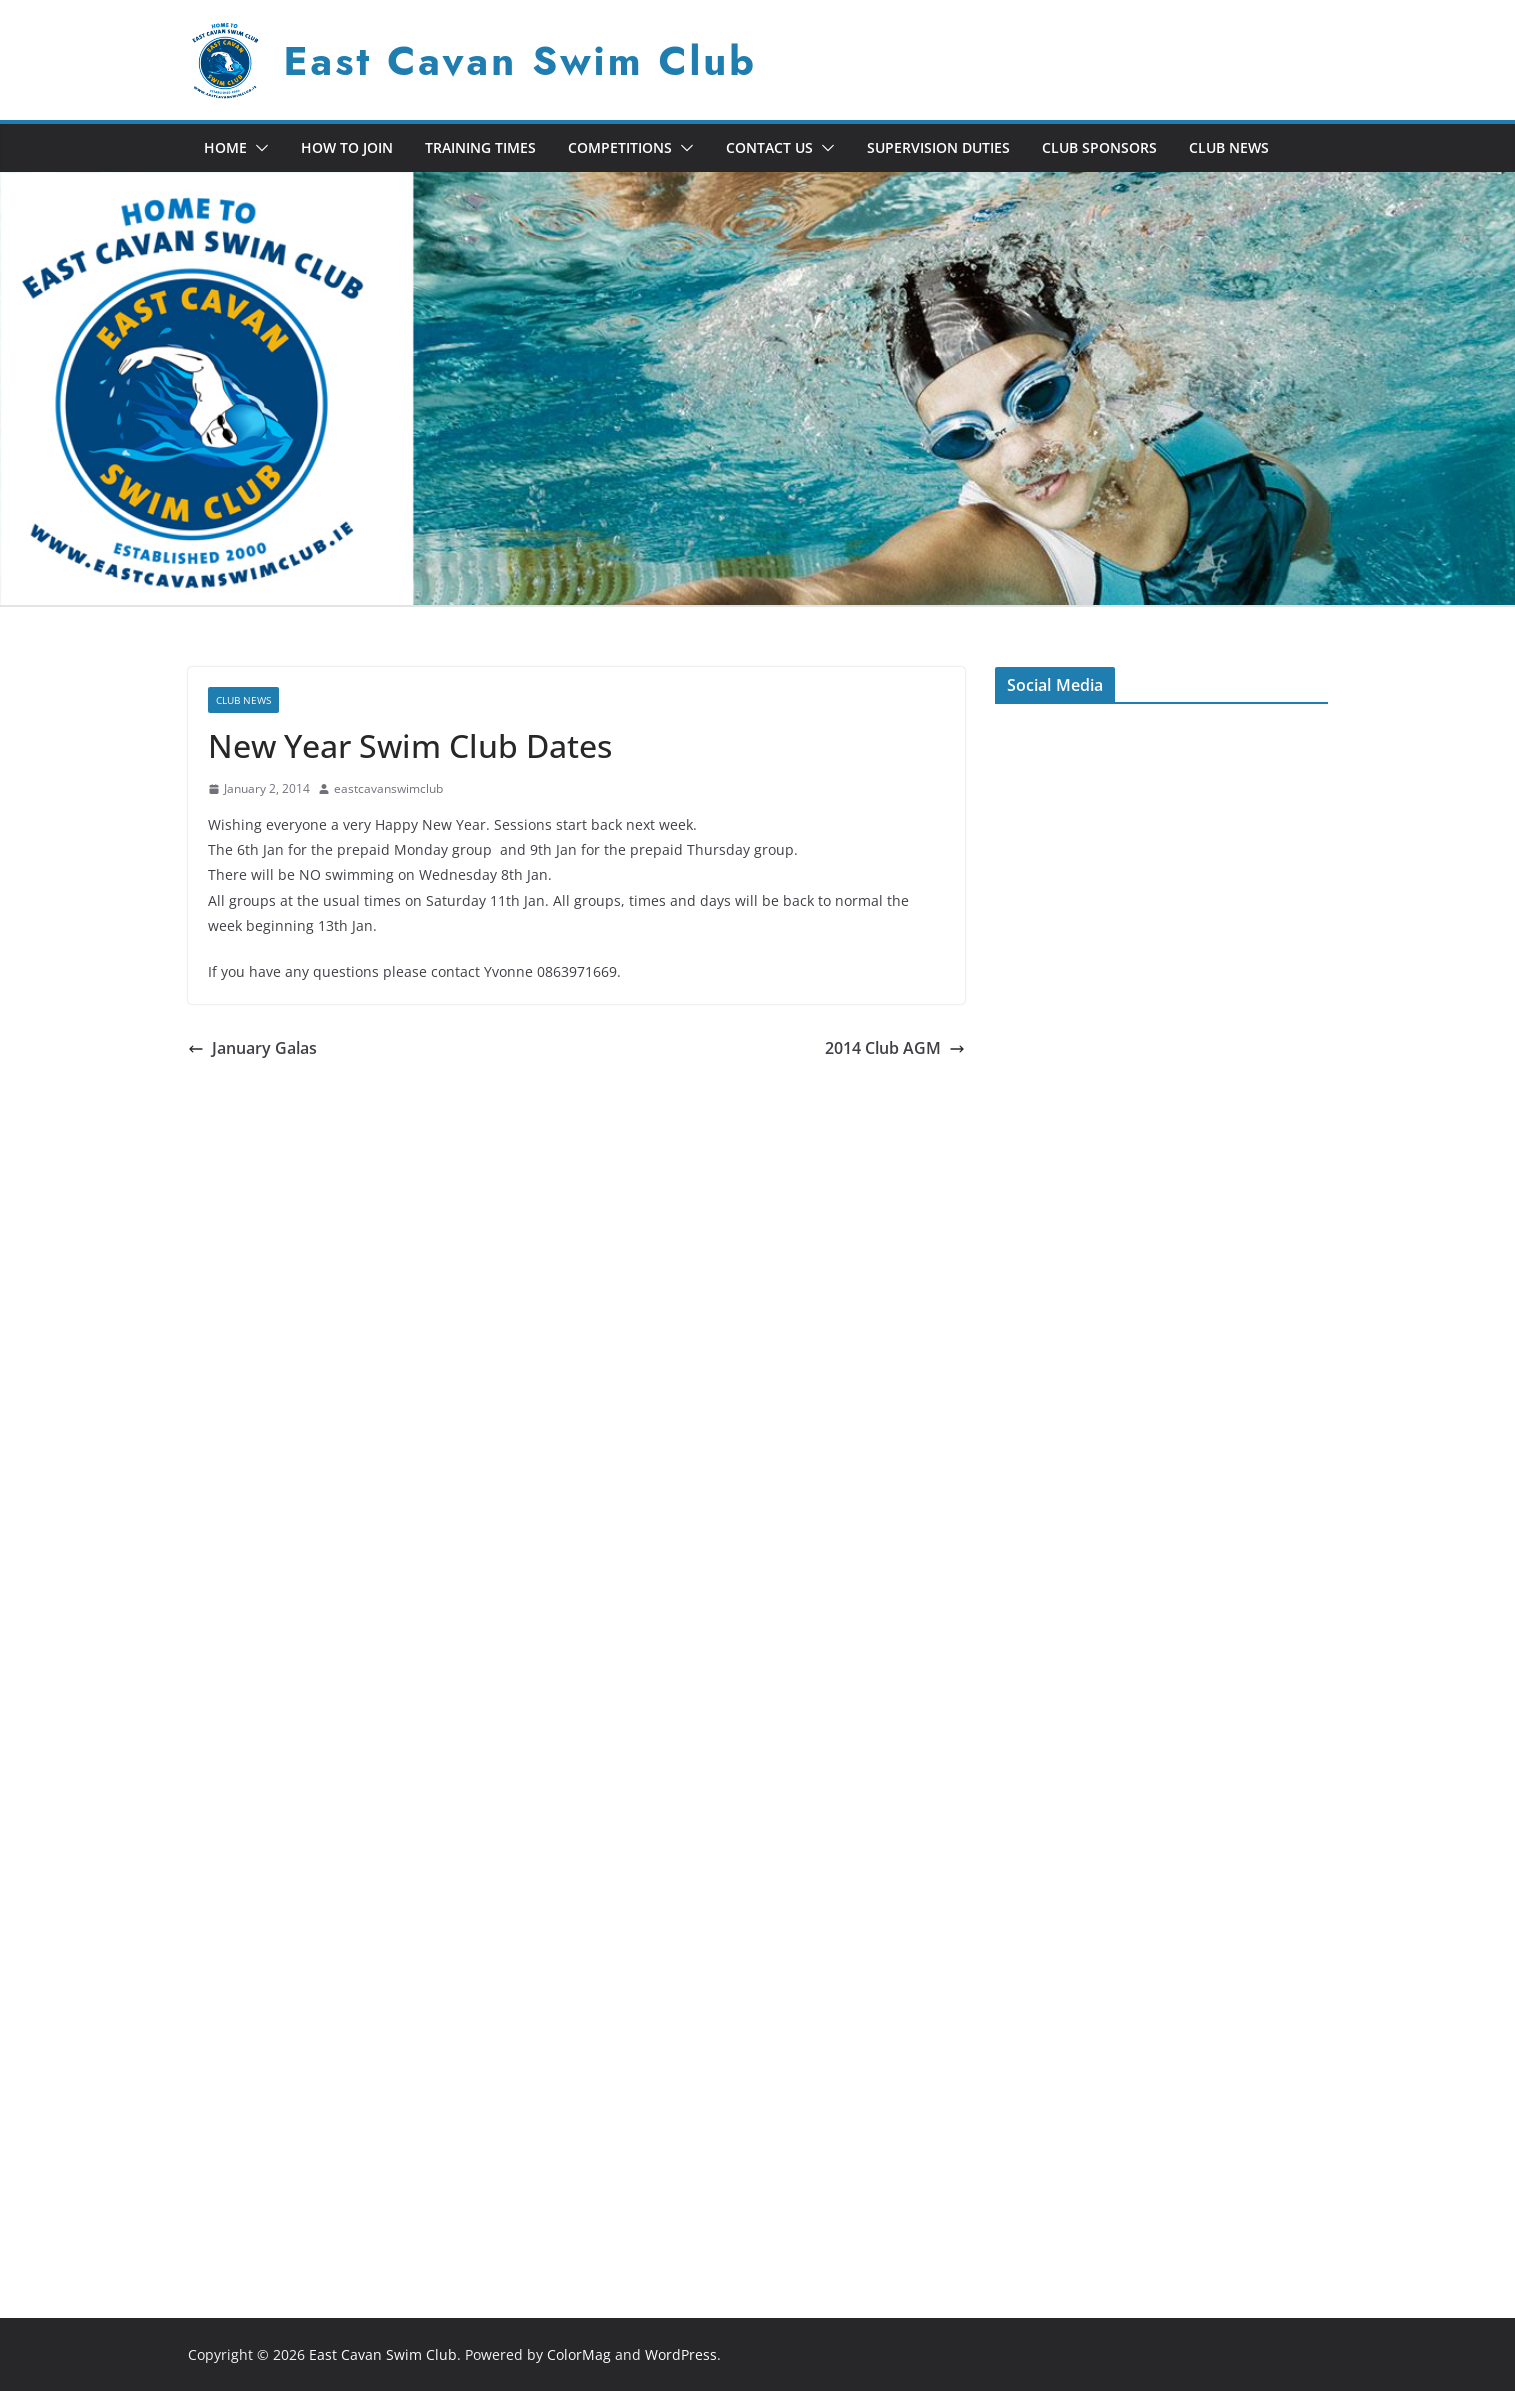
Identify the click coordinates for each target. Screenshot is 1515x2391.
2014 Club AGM (895, 1048)
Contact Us (769, 147)
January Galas (252, 1048)
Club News (1229, 147)
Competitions (620, 147)
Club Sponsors (1099, 147)
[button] (258, 148)
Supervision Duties (938, 147)
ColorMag (579, 2354)
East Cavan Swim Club (520, 61)
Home (225, 147)
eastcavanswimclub (388, 788)
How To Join (347, 147)
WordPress (681, 2354)
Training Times (480, 147)
